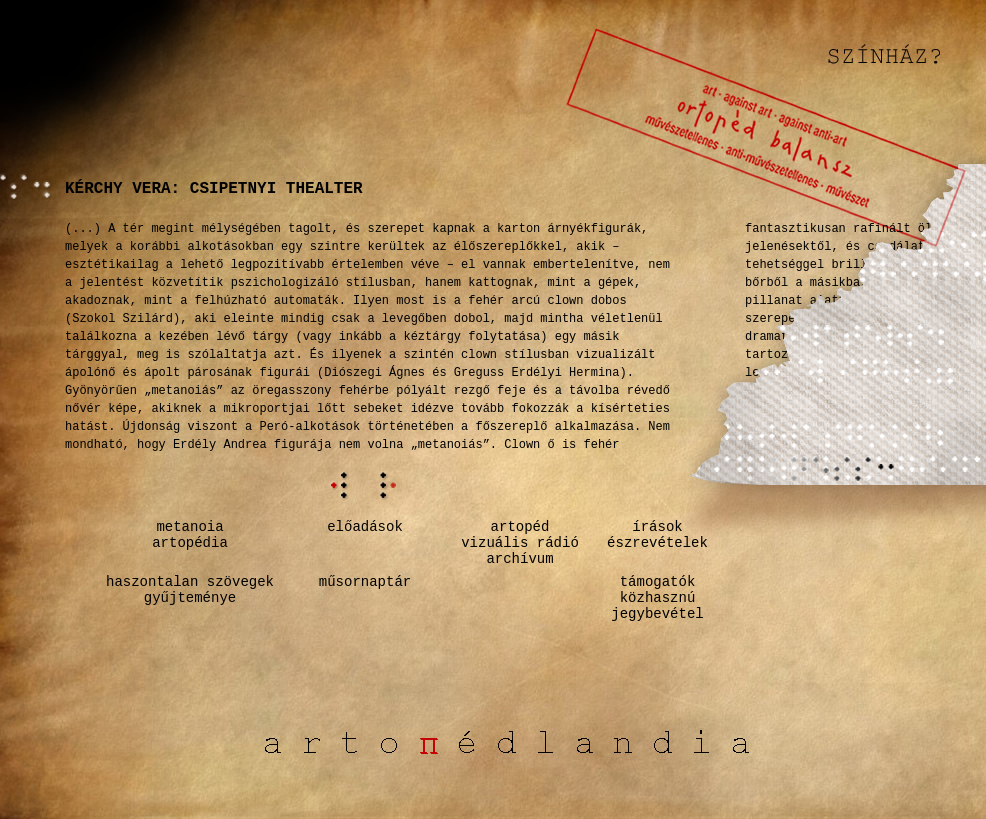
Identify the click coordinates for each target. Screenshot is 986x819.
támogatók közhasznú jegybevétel (657, 598)
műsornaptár (365, 582)
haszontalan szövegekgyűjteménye (190, 590)
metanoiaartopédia (190, 535)
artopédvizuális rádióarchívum (520, 543)
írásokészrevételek (657, 535)
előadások (365, 527)
